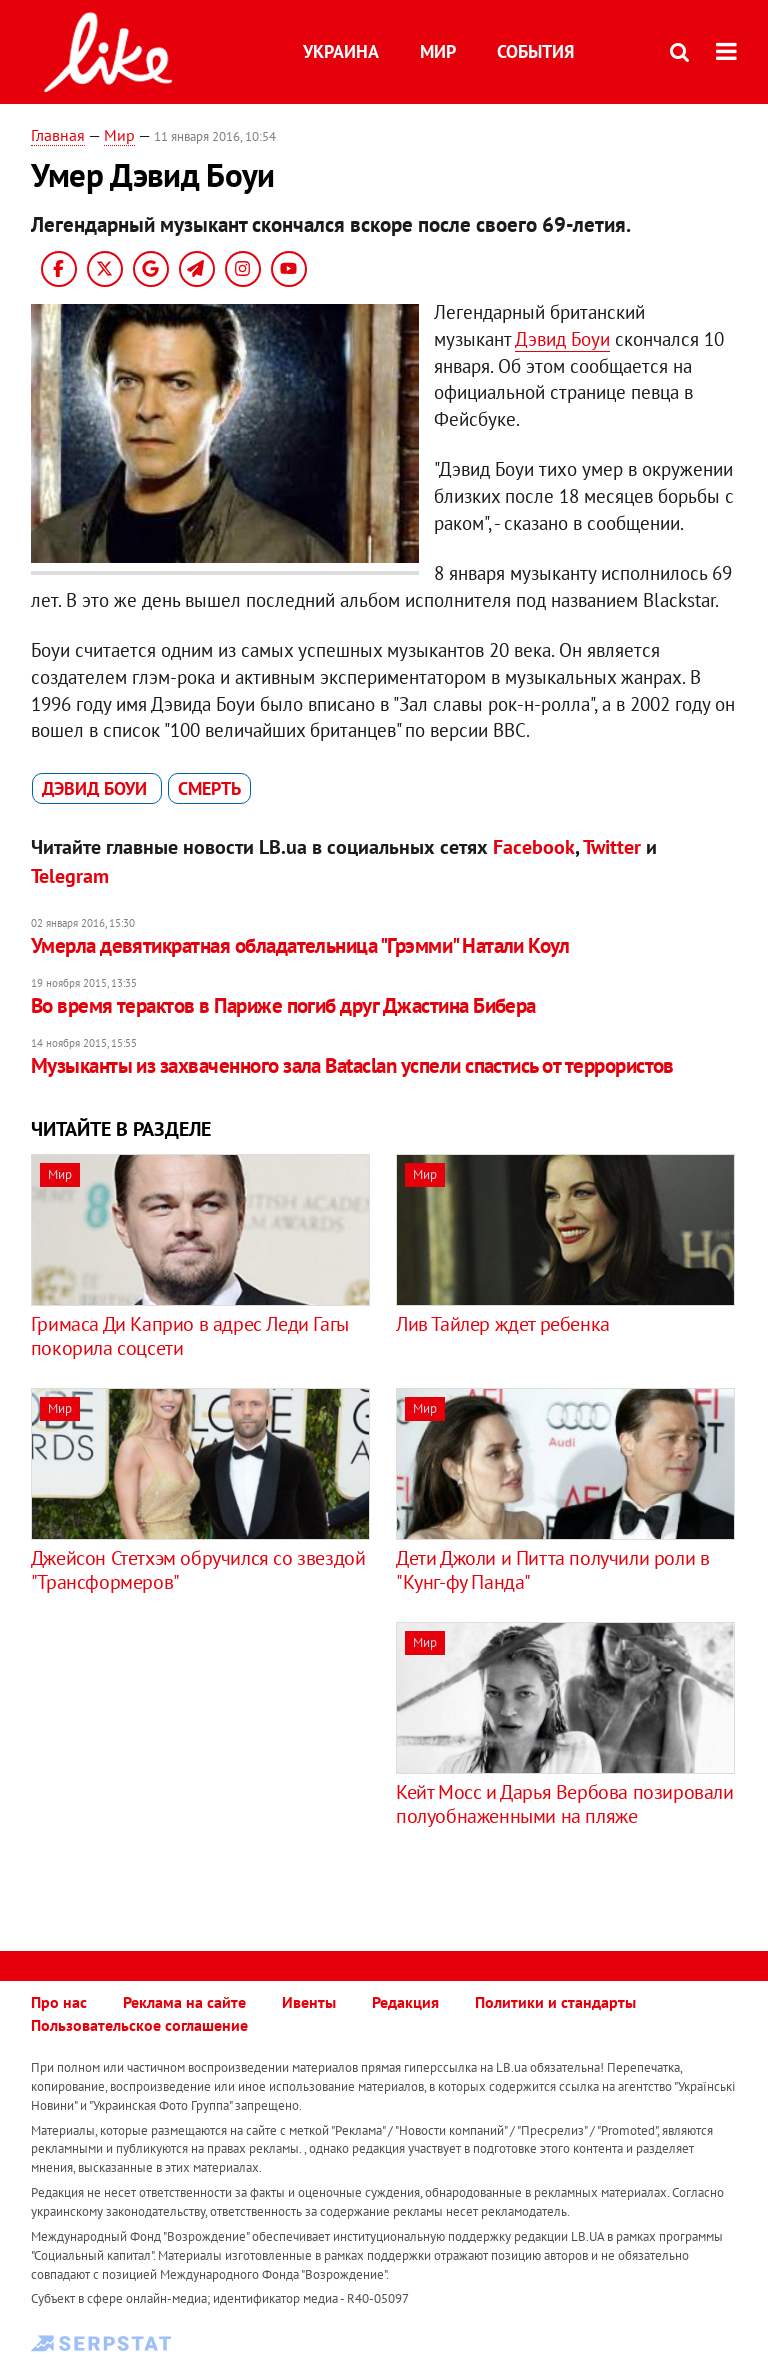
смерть (209, 788)
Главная (58, 135)
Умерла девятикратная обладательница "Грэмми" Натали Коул (300, 945)
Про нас (59, 2002)
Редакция (405, 2002)
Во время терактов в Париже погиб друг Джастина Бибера (283, 1005)
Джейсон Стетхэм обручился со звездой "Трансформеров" (198, 1570)
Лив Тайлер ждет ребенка (503, 1324)
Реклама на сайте (184, 2002)
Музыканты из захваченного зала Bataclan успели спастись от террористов (352, 1065)
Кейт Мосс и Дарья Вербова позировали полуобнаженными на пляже (565, 1804)
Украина (341, 51)
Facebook (534, 847)
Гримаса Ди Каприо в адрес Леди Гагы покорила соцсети (190, 1336)
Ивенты (309, 2002)
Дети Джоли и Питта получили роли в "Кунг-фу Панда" (552, 1570)
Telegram (70, 876)
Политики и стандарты (555, 2002)
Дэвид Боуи (562, 339)
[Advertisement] (199, 1762)
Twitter (612, 847)
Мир (438, 51)
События (535, 51)
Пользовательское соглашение (139, 2025)
